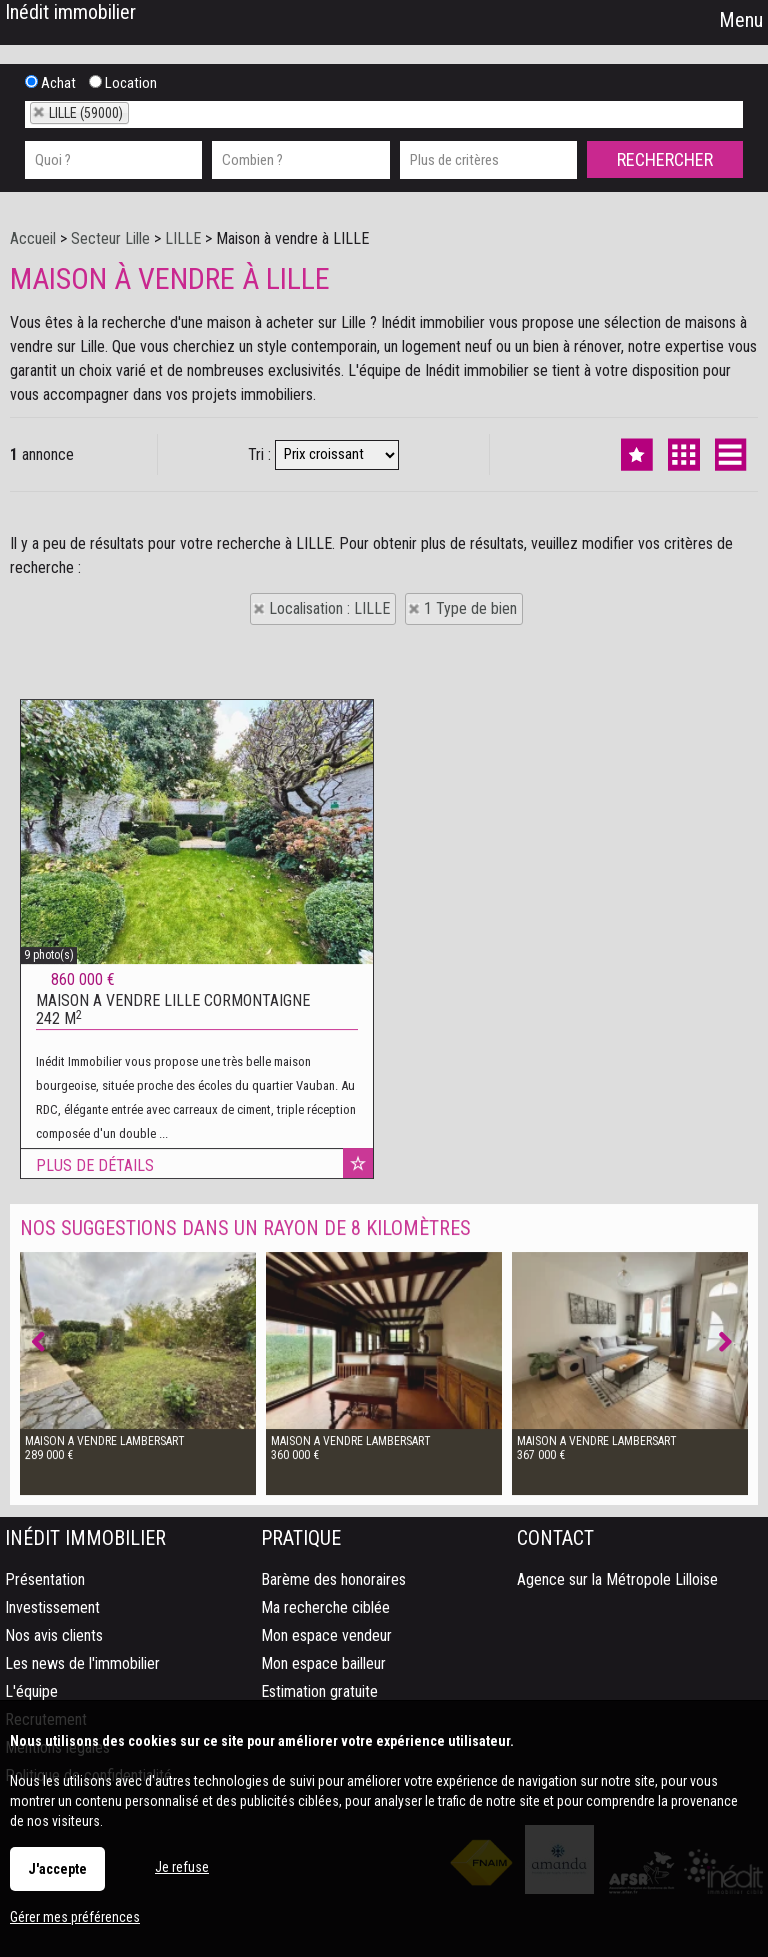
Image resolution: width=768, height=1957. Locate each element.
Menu (738, 20)
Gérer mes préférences (75, 1917)
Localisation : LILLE (329, 608)
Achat (50, 83)
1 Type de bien (470, 608)
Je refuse (182, 1867)
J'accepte (57, 1869)
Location (123, 83)
